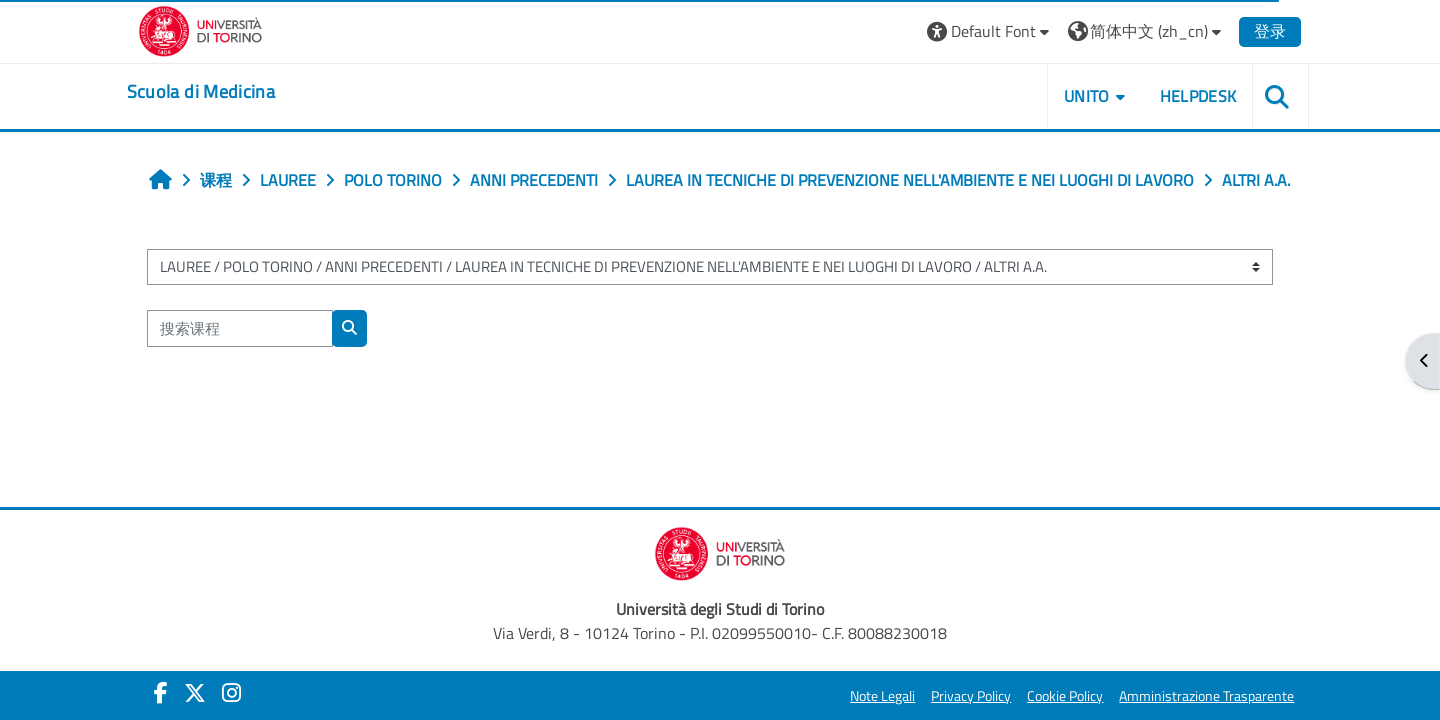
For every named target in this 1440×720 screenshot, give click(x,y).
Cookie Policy (1053, 696)
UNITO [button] (1075, 96)
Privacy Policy (959, 696)
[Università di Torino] (212, 29)
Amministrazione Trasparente (1194, 696)
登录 (1258, 31)
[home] (213, 92)
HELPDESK (1185, 96)
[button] (977, 31)
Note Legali (870, 696)
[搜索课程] (251, 372)
